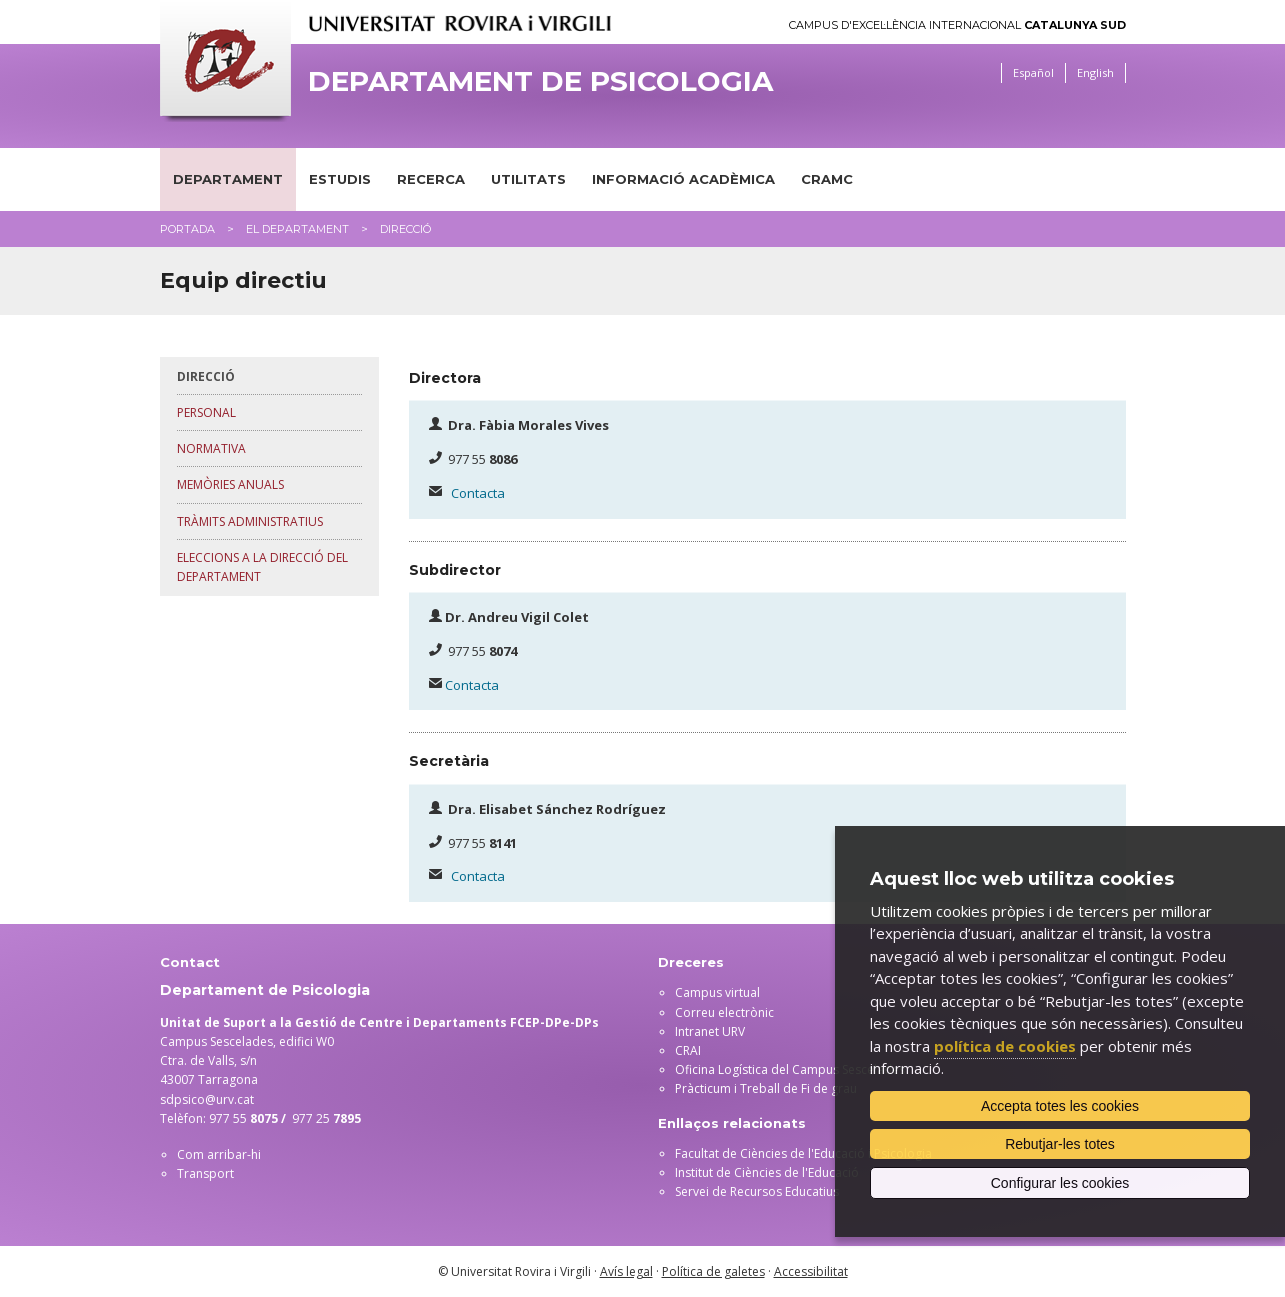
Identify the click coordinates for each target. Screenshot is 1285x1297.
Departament (228, 179)
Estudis (340, 179)
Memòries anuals (230, 484)
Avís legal (626, 1271)
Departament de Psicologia (540, 81)
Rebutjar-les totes (1060, 1144)
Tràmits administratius (250, 521)
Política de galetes (713, 1271)
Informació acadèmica (683, 179)
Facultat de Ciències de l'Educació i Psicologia (803, 1153)
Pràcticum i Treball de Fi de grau (766, 1088)
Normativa (211, 448)
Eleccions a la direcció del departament (262, 567)
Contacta (478, 493)
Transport (205, 1173)
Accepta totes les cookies (1060, 1106)
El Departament (297, 229)
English (1095, 72)
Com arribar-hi (219, 1154)
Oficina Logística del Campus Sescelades (790, 1069)
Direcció (206, 376)
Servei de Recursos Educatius (757, 1191)
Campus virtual (717, 992)
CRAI (688, 1050)
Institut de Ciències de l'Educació (767, 1172)
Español (1033, 72)
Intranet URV (710, 1031)
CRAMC (827, 179)
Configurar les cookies (1060, 1183)
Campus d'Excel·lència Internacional (957, 25)
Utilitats (528, 179)
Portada (187, 229)
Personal (206, 412)
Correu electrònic (724, 1012)
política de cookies (1005, 1046)
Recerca (431, 179)
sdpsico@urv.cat (207, 1099)
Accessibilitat (811, 1271)
